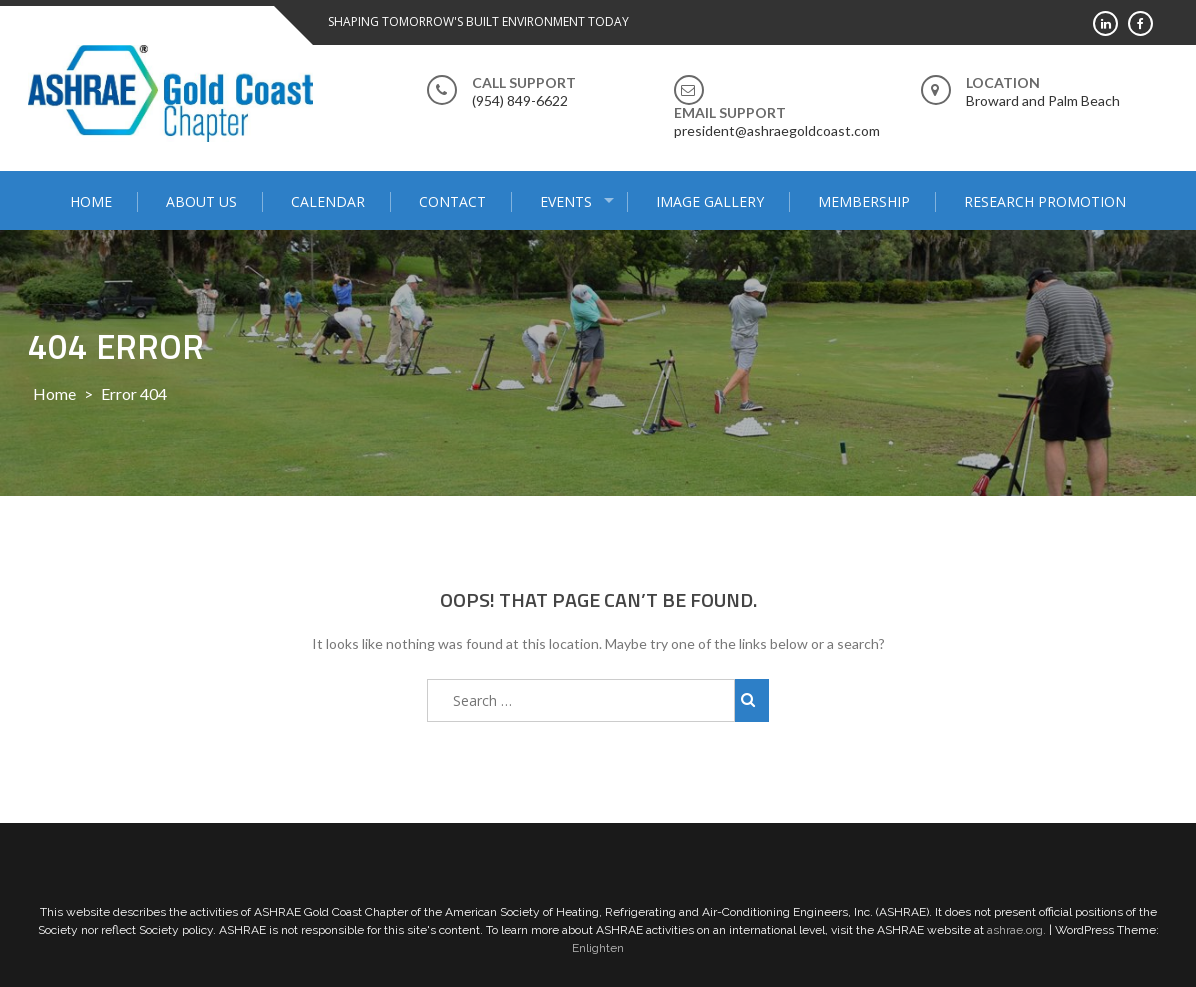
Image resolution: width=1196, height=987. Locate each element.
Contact (452, 201)
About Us (201, 201)
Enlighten (598, 948)
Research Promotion (1045, 201)
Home (91, 201)
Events (566, 201)
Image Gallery (710, 201)
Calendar (328, 201)
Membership (864, 201)
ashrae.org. (1016, 930)
